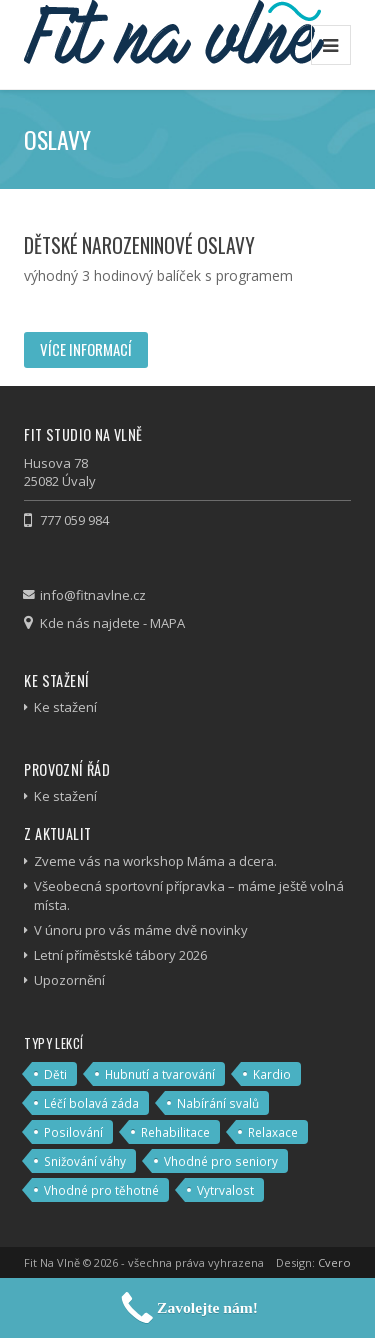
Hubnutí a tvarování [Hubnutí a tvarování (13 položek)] (160, 1074)
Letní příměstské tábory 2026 (120, 955)
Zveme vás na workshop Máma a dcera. (155, 861)
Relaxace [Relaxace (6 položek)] (273, 1132)
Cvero (334, 1262)
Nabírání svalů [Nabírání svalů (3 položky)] (218, 1103)
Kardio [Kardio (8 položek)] (272, 1074)
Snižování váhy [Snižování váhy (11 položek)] (85, 1161)
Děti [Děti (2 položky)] (55, 1074)
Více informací (86, 349)
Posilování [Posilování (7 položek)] (73, 1132)
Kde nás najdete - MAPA (112, 623)
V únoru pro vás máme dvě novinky (141, 930)
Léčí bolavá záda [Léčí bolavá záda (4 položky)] (91, 1103)
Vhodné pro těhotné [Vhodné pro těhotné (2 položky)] (101, 1190)
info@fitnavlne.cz (93, 595)
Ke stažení (65, 707)
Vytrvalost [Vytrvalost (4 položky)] (225, 1190)
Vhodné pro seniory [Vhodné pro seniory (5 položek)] (221, 1161)
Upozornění (69, 980)
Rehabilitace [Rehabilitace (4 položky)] (175, 1132)
